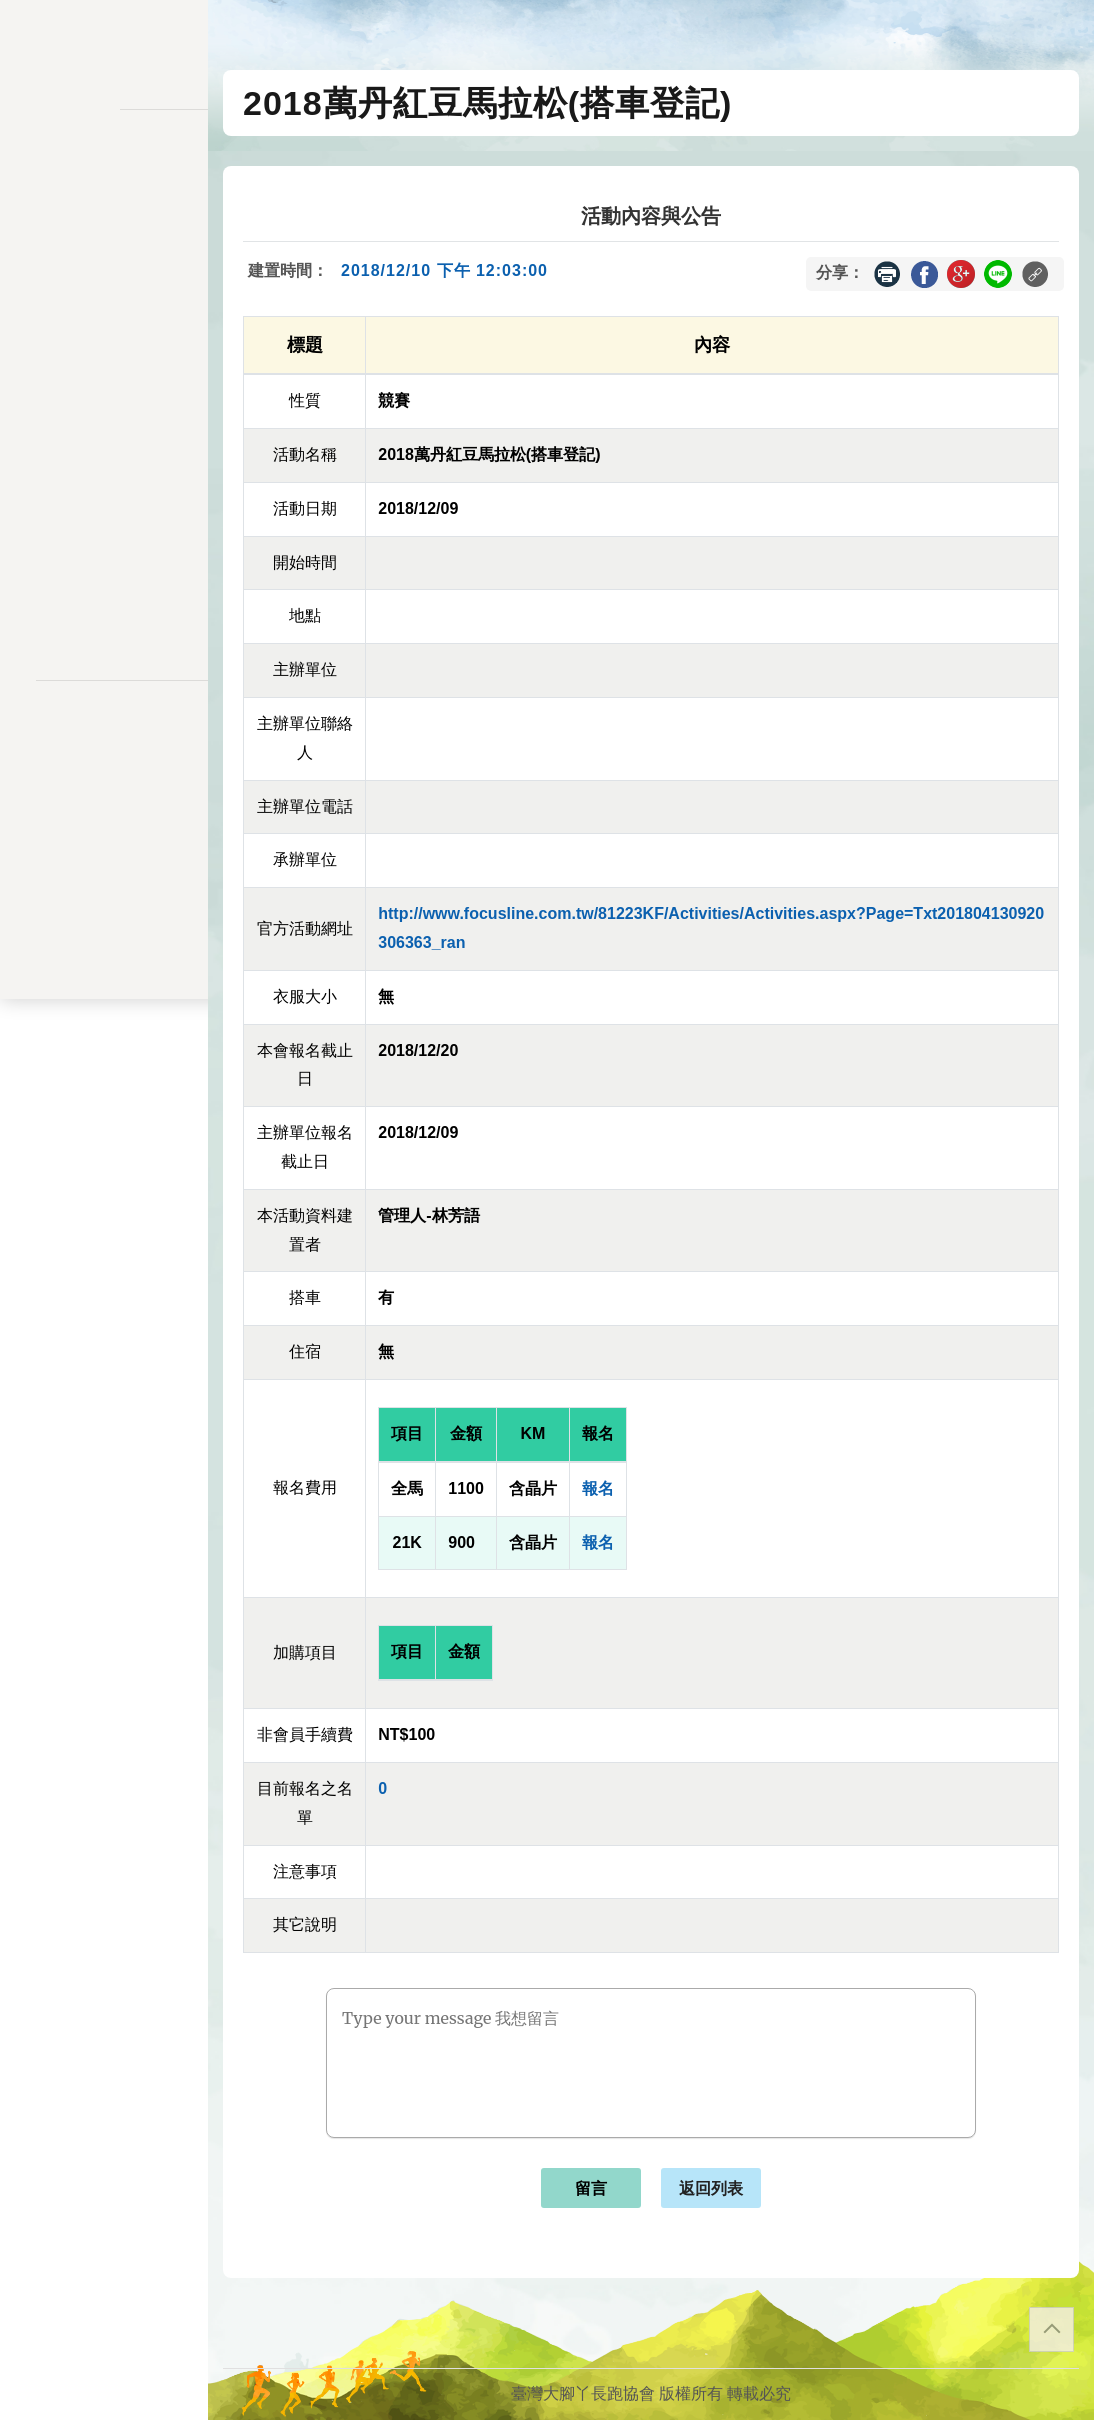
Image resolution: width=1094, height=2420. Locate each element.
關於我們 (104, 570)
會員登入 (104, 623)
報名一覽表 (104, 299)
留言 (591, 2188)
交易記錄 (104, 465)
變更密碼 (104, 382)
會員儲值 (104, 341)
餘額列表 (104, 506)
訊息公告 (104, 236)
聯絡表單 (104, 776)
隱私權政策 (104, 744)
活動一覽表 (104, 195)
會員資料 (104, 424)
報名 (598, 1488)
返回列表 (711, 2188)
